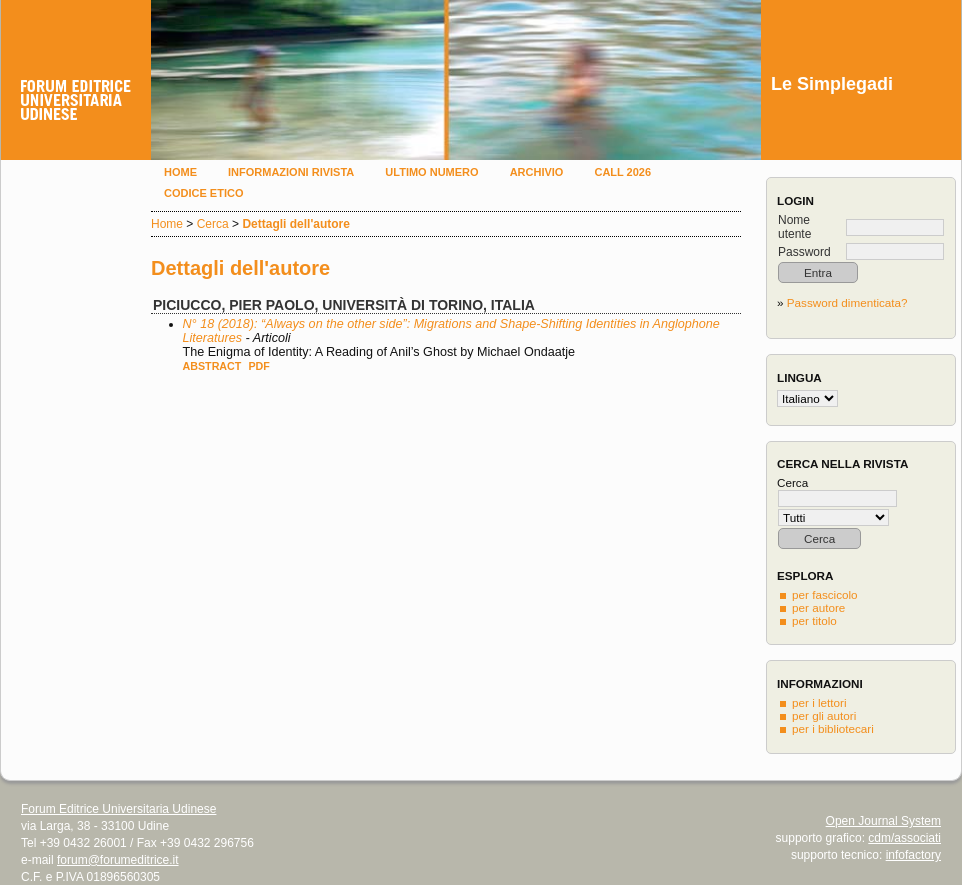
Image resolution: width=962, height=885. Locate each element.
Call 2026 (622, 172)
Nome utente (794, 227)
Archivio (537, 172)
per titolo (814, 620)
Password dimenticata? (847, 302)
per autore (818, 607)
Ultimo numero (431, 172)
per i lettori (819, 702)
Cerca (213, 224)
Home (180, 172)
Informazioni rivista (291, 172)
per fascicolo (825, 594)
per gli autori (824, 715)
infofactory (913, 855)
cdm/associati (904, 838)
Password (804, 252)
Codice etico (203, 193)
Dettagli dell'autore (296, 224)
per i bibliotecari (833, 728)
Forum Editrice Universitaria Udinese (118, 809)
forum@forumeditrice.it (118, 860)
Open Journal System (883, 821)
